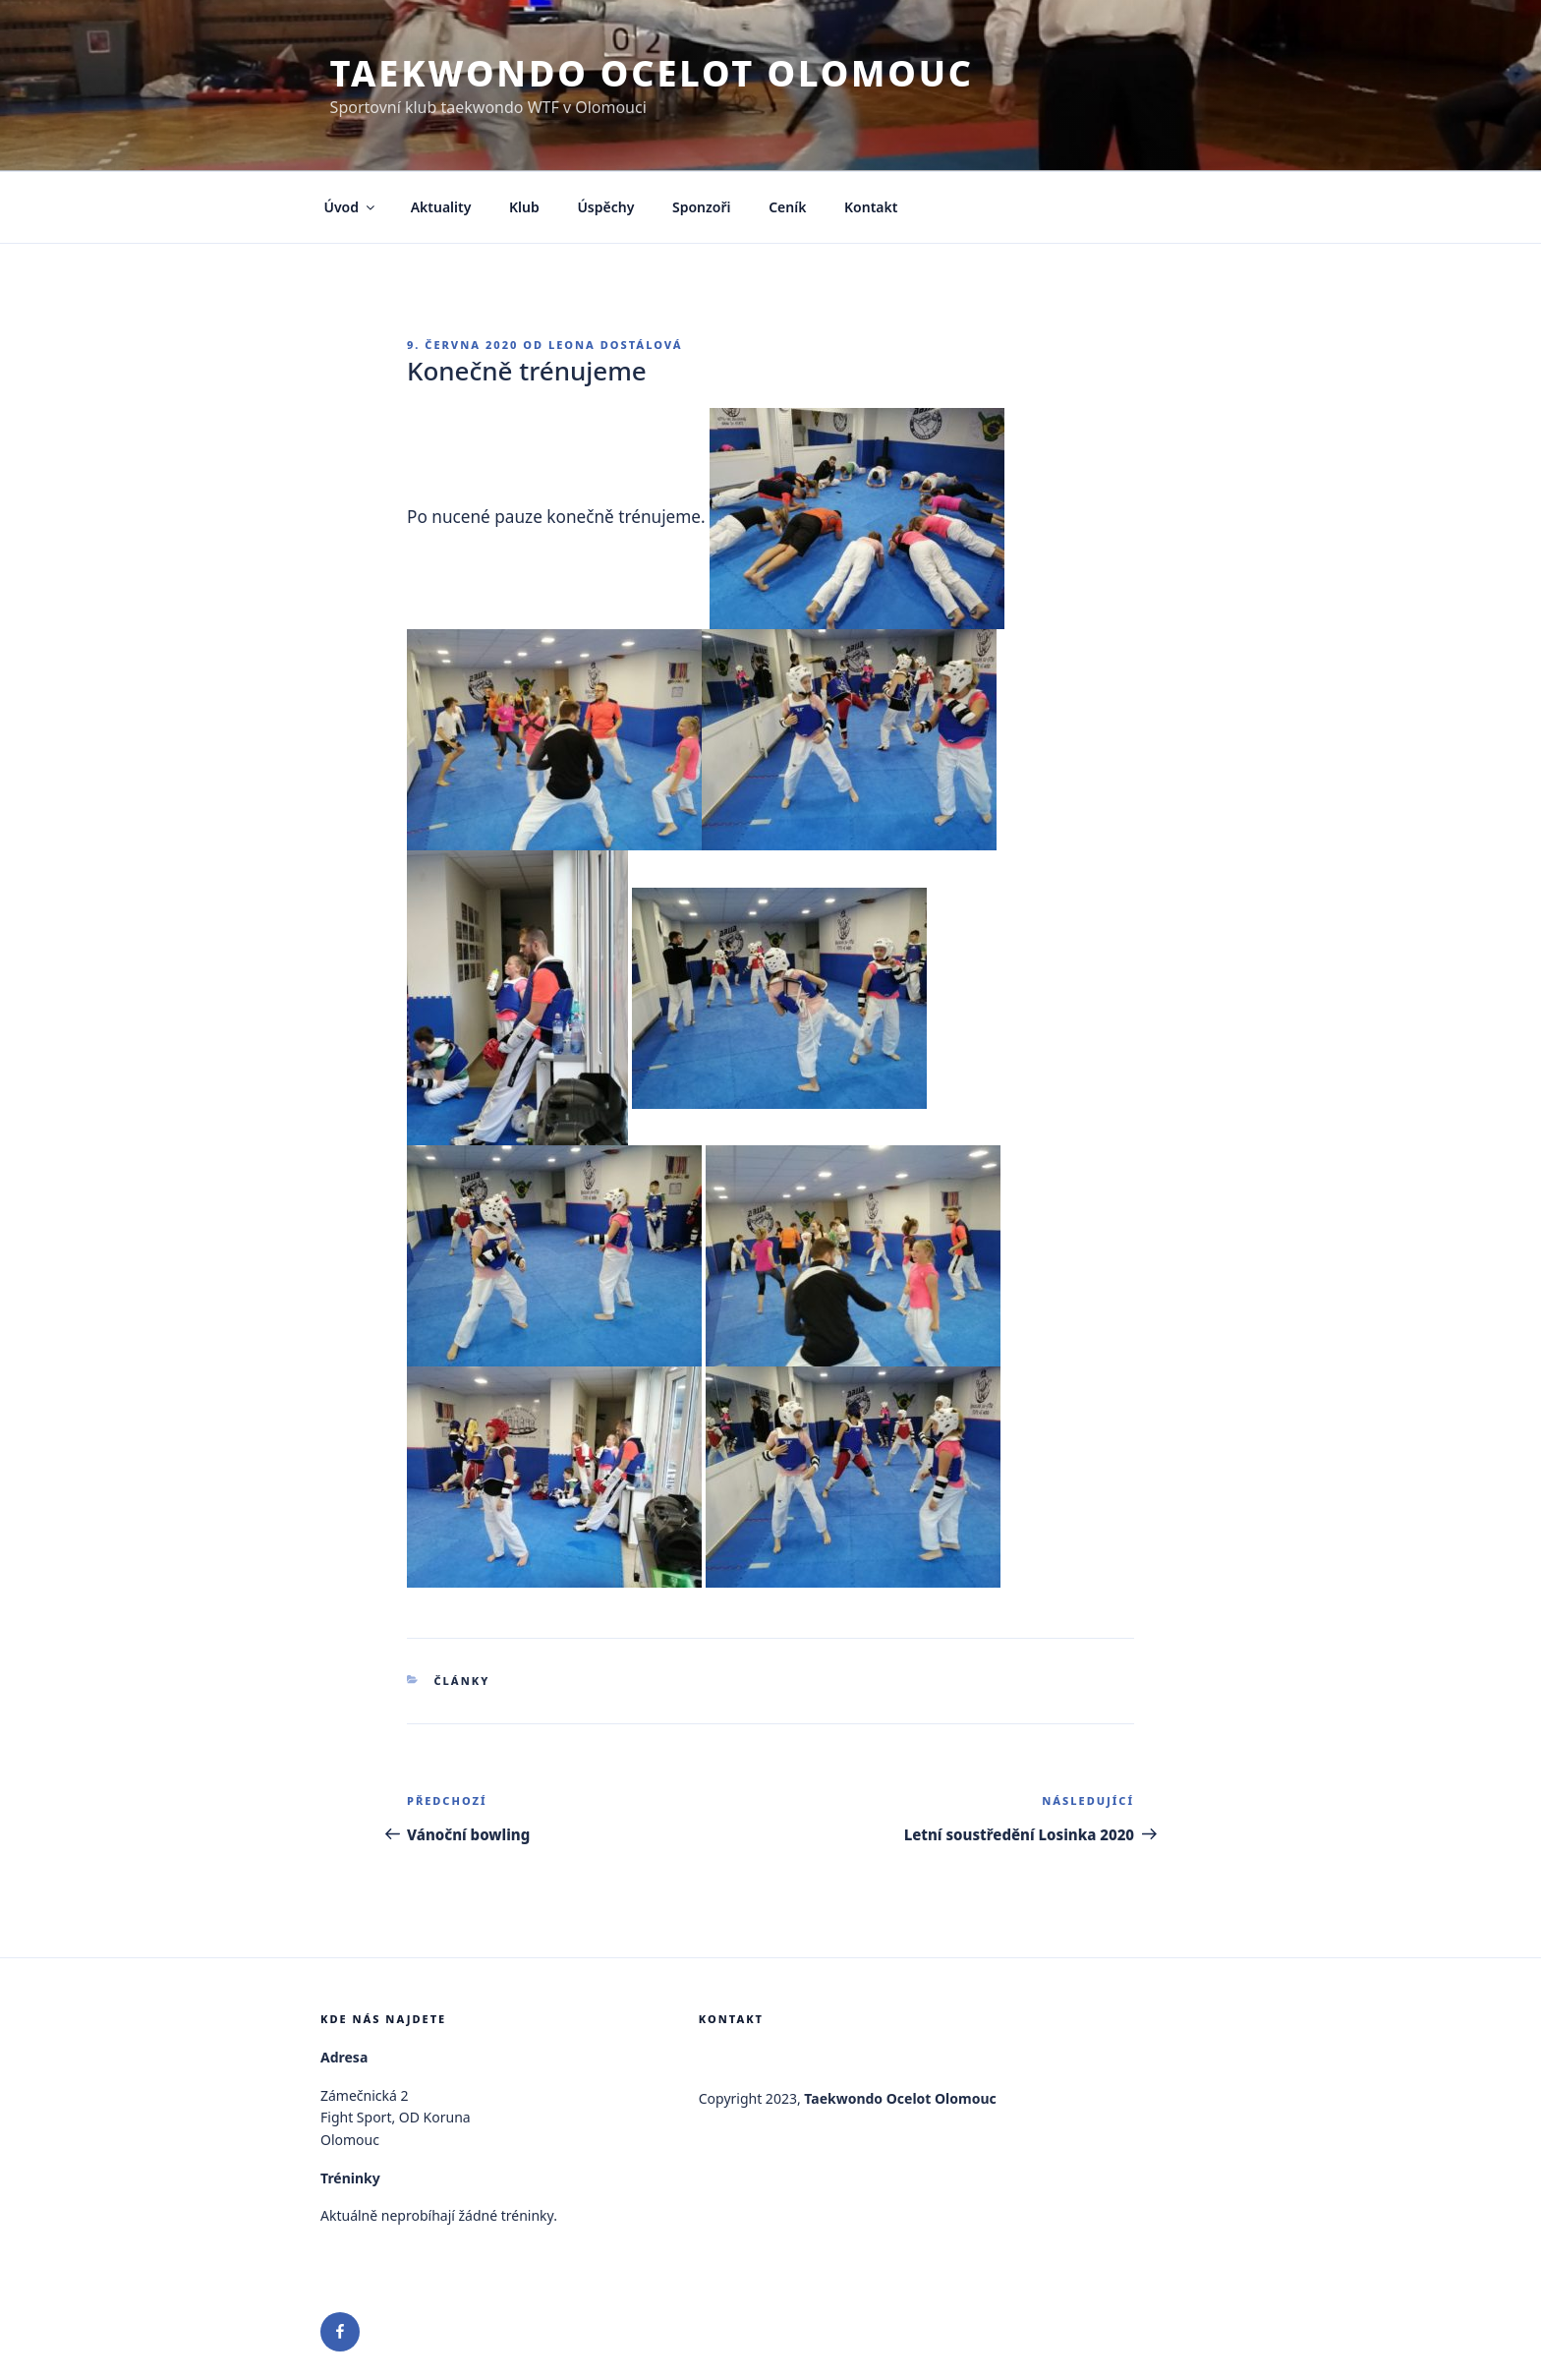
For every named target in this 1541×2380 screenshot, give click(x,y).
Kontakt (870, 207)
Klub (524, 207)
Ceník (787, 207)
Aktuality (441, 207)
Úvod (351, 207)
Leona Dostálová (615, 344)
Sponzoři (701, 207)
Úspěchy (605, 207)
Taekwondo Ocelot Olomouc (652, 73)
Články (462, 1680)
